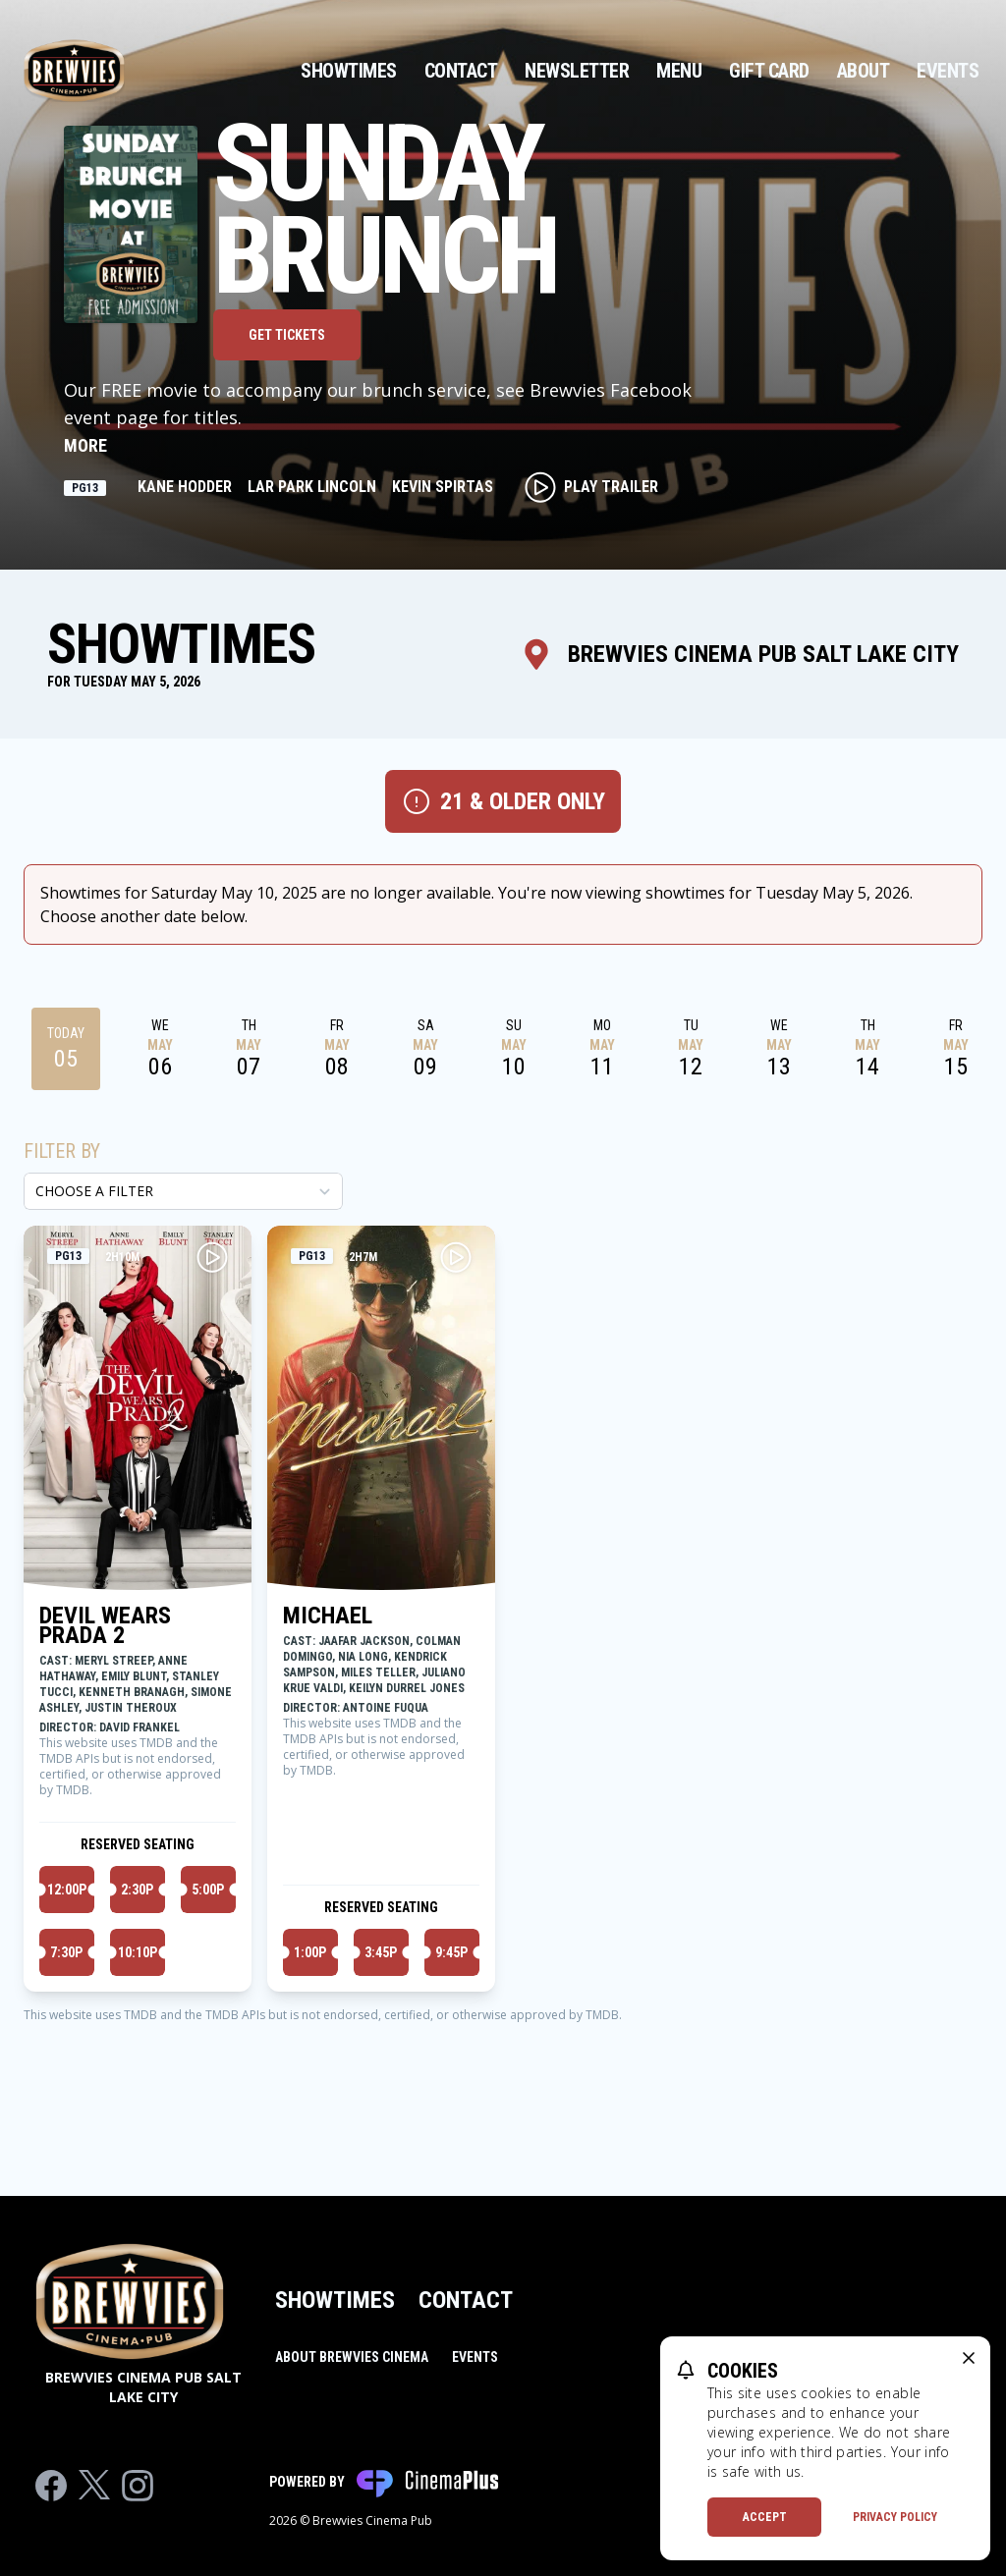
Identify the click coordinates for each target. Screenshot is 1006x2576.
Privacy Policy (895, 2517)
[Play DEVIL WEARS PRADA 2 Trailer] (212, 1257)
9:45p (451, 1952)
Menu (678, 70)
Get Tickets (287, 335)
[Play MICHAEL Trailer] (456, 1257)
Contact (461, 70)
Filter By (62, 1151)
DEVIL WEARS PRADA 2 (105, 1625)
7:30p (66, 1952)
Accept (765, 2517)
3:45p (380, 1952)
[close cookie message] (968, 2358)
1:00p (310, 1952)
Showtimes (349, 70)
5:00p (208, 1889)
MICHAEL (327, 1615)
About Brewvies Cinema (351, 2357)
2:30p (137, 1889)
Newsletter (577, 70)
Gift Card (769, 70)
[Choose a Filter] (183, 1191)
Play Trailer (591, 487)
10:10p (137, 1952)
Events (947, 70)
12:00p (66, 1889)
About (863, 70)
